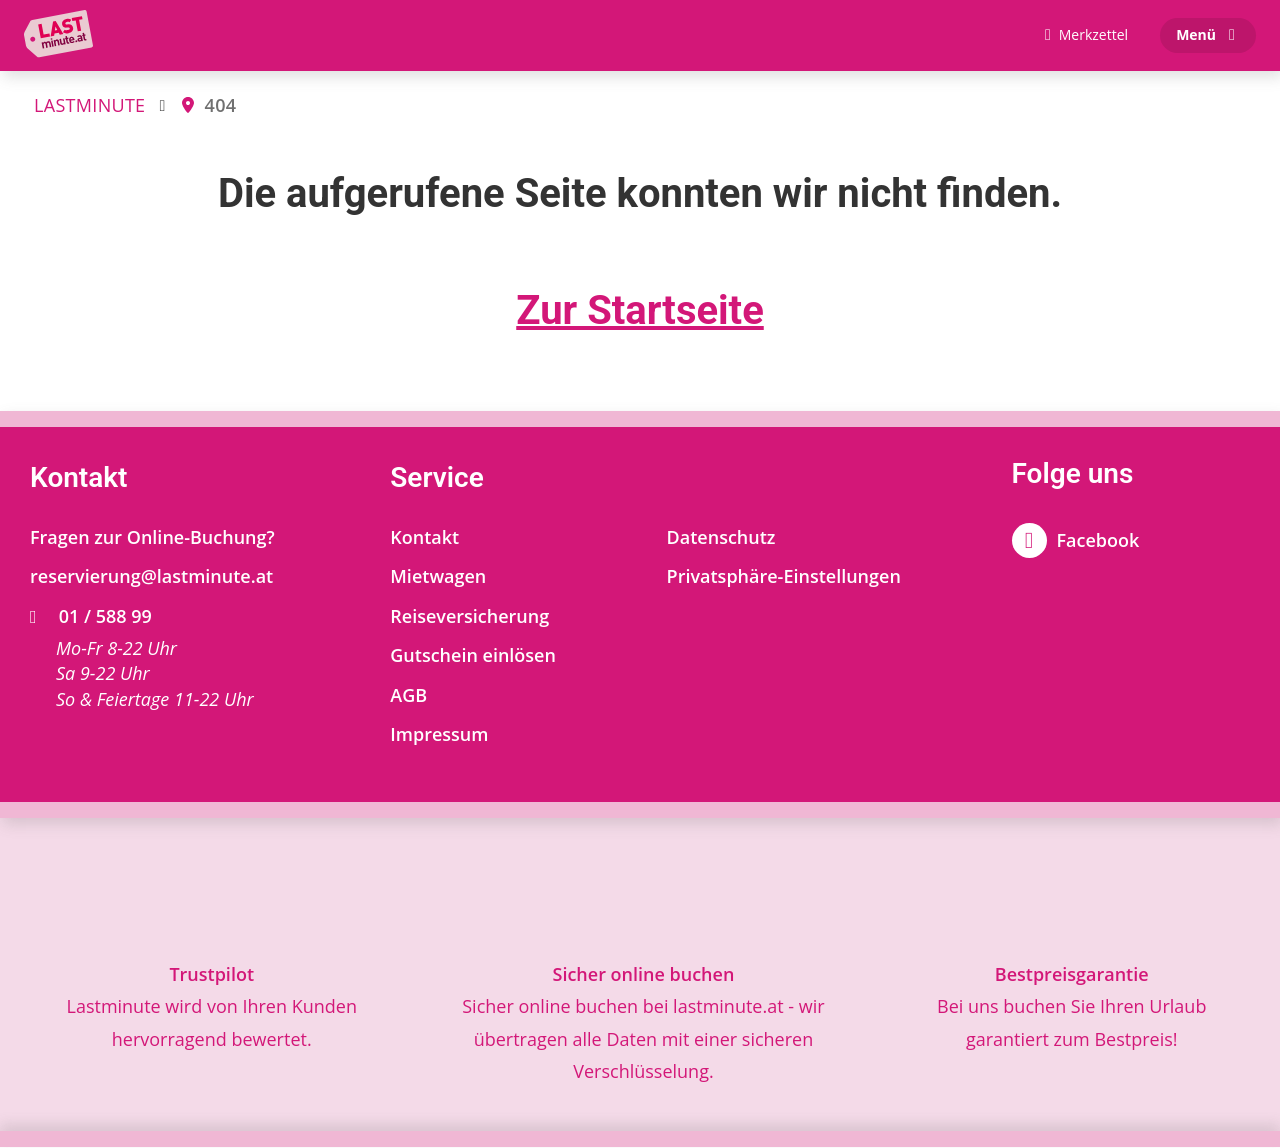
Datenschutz (721, 538)
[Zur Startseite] (63, 36)
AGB (408, 696)
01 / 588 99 (91, 617)
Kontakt (424, 538)
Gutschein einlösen (473, 657)
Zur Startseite (640, 311)
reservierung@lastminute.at (151, 577)
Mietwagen (438, 577)
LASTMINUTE (89, 106)
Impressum (439, 736)
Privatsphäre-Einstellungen (784, 577)
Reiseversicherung (469, 617)
